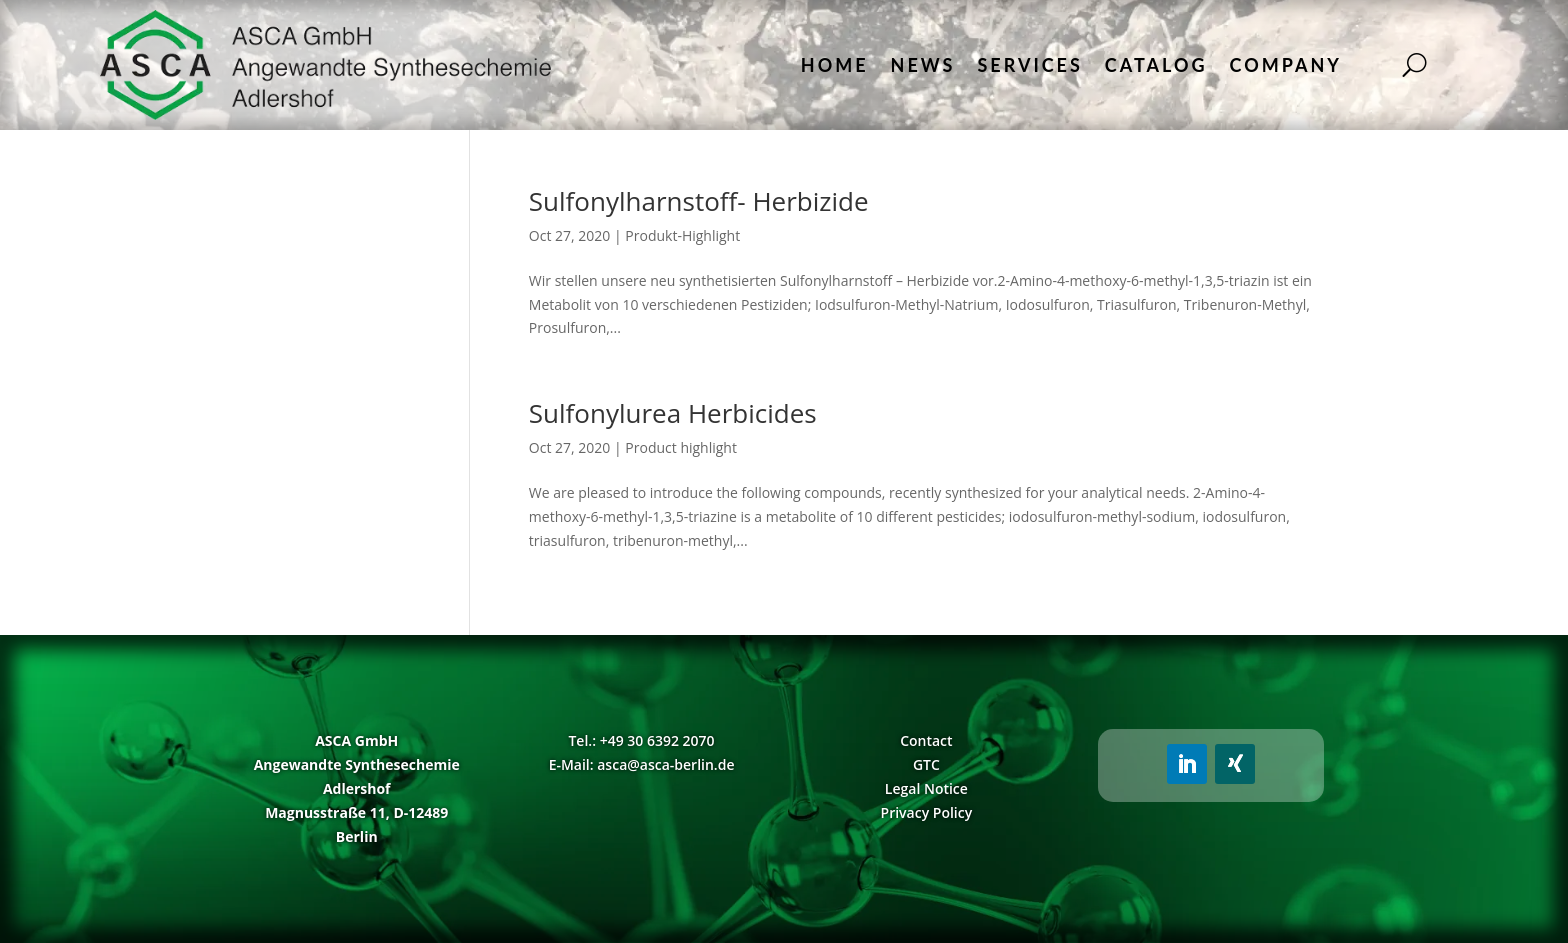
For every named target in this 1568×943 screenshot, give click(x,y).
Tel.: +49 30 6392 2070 (641, 740)
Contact (926, 740)
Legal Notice (926, 788)
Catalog (1156, 65)
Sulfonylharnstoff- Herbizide (699, 201)
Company (1286, 65)
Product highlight (681, 447)
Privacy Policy (927, 812)
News (923, 65)
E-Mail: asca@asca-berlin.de (642, 764)
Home (835, 65)
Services (1029, 65)
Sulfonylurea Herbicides (673, 413)
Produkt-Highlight (682, 235)
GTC (926, 764)
